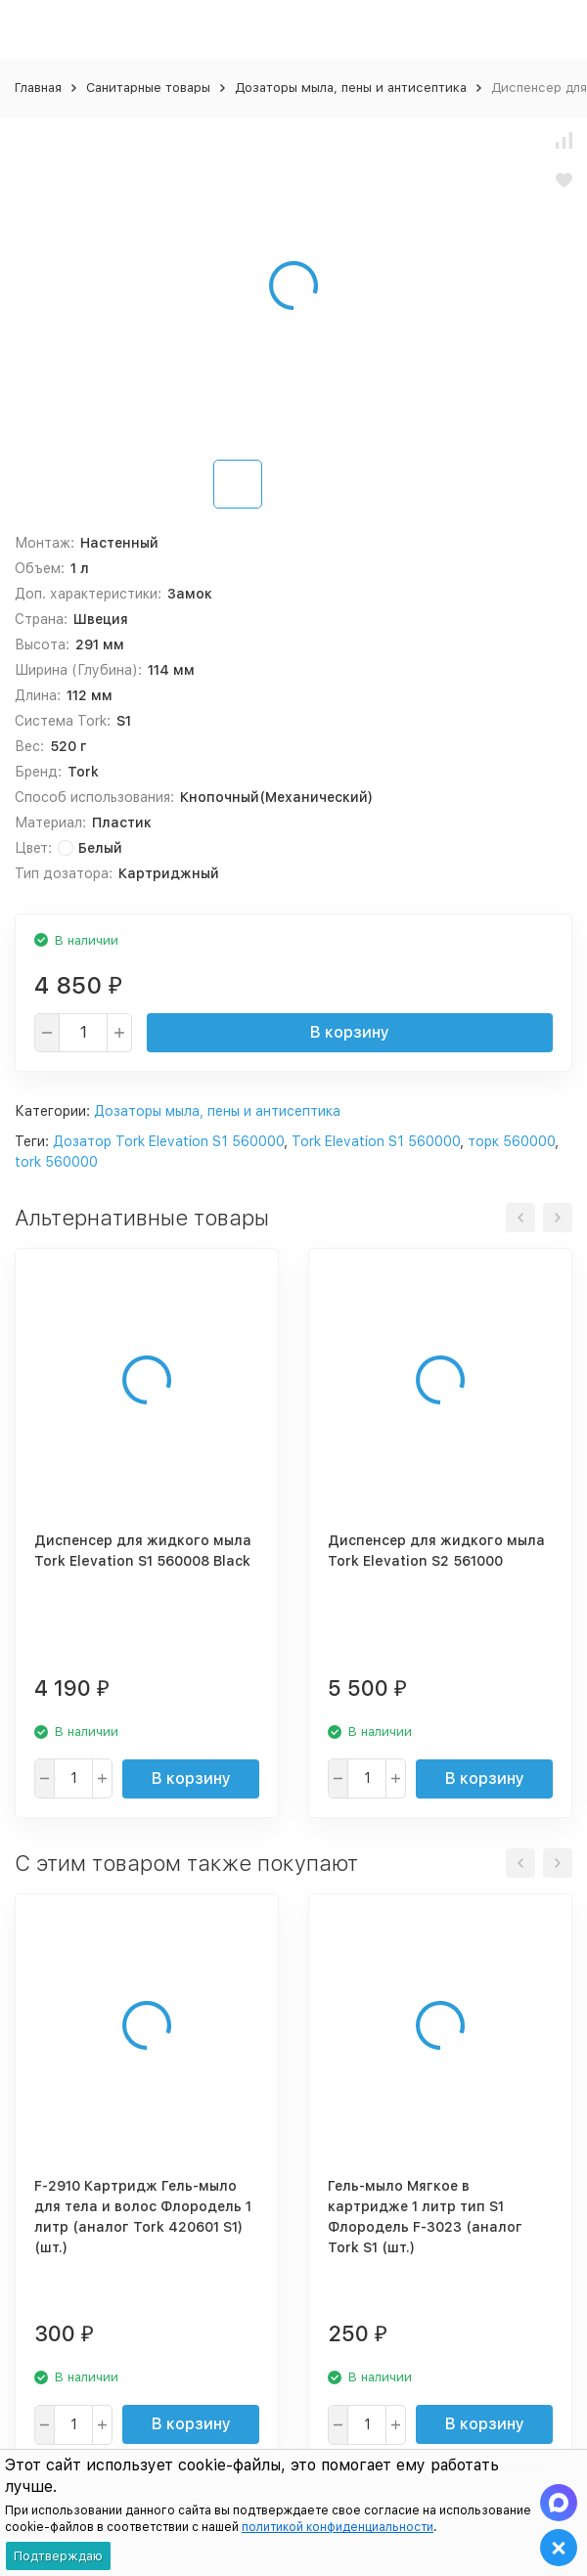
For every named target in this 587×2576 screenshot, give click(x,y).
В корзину (349, 1032)
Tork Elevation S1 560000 (376, 1141)
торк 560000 (511, 1141)
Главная (38, 87)
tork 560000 (56, 1162)
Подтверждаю (58, 2556)
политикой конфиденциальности (337, 2527)
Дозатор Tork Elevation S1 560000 (168, 1141)
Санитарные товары (148, 87)
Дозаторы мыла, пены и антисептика (351, 87)
